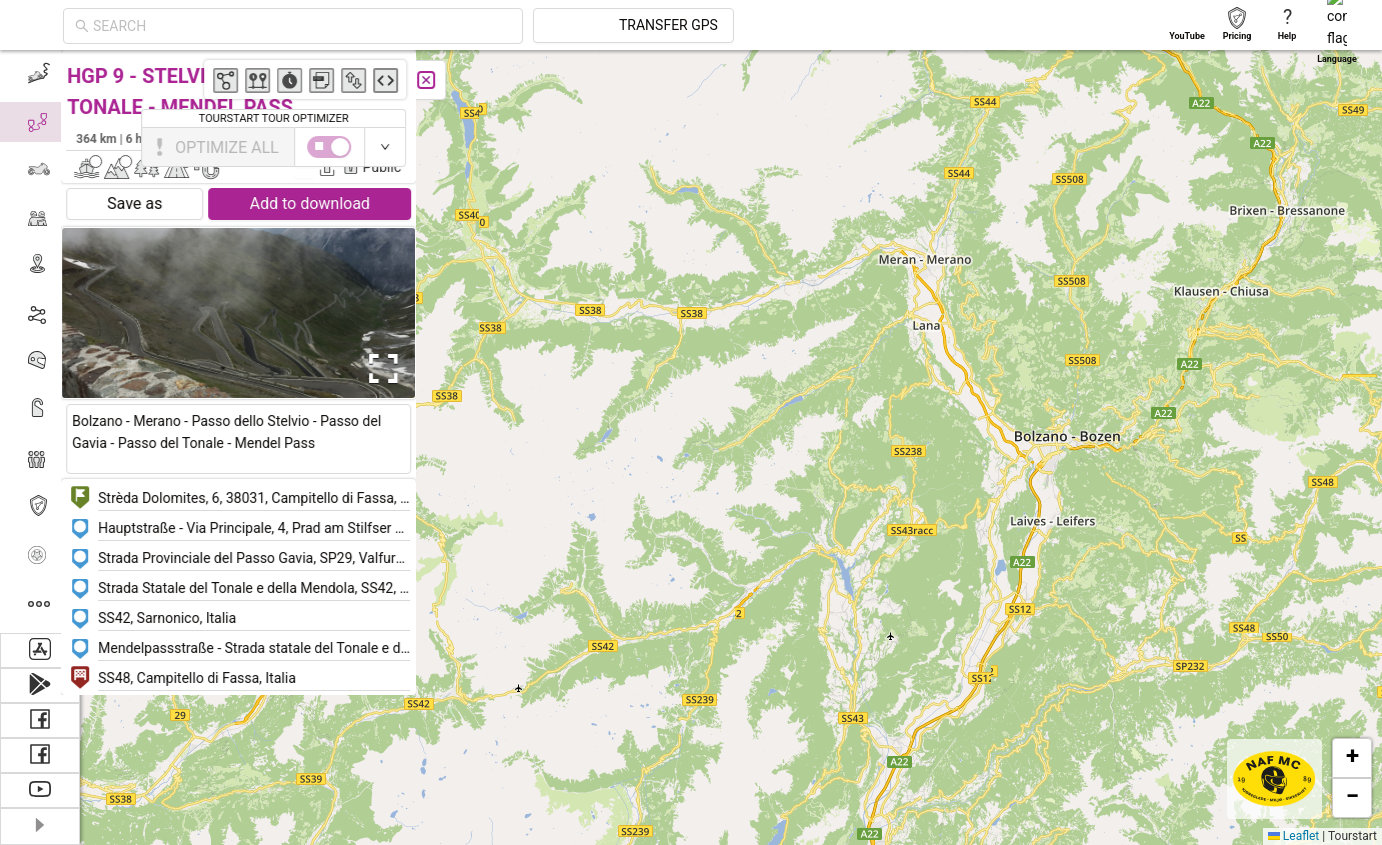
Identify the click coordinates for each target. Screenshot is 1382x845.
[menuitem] (39, 74)
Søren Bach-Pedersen (352, 138)
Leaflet (1293, 836)
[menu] (40, 341)
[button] (1343, 451)
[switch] (1295, 147)
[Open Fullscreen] (398, 369)
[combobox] (482, 26)
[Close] (445, 80)
